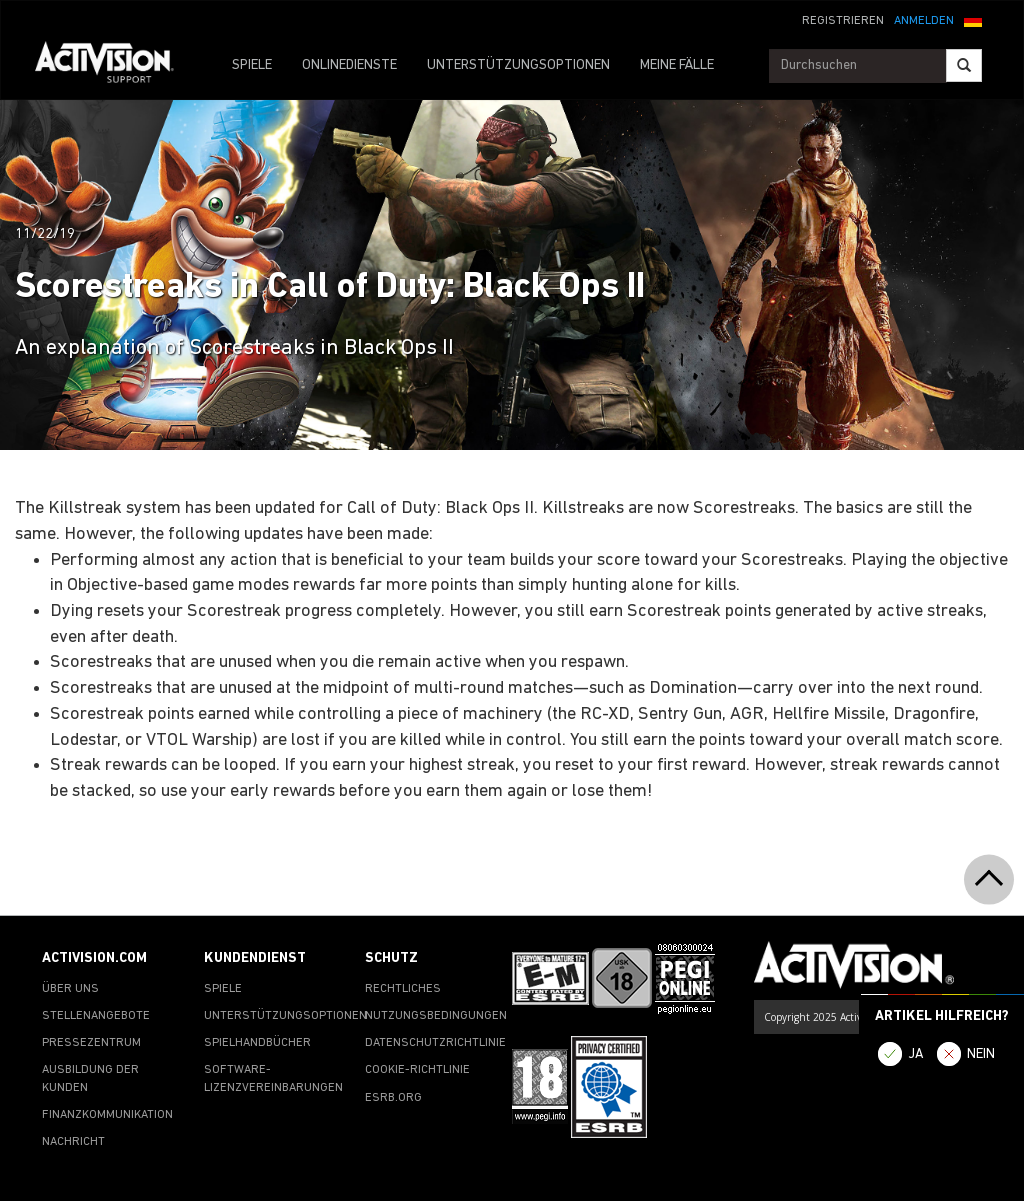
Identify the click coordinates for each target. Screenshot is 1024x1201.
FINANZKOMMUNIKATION (107, 1115)
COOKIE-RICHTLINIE (417, 1070)
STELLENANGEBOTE (96, 1016)
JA (916, 1054)
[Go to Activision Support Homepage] (114, 66)
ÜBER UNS (70, 989)
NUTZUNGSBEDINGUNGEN (436, 1016)
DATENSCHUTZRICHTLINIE (435, 1043)
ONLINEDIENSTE (349, 65)
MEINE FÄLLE (677, 65)
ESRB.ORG (393, 1098)
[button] (973, 19)
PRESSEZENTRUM (91, 1043)
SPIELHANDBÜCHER (257, 1043)
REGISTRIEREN (843, 21)
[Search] (964, 65)
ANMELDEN (924, 21)
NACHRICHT (73, 1142)
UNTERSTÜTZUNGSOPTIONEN (518, 65)
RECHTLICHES (403, 989)
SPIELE (252, 65)
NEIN (981, 1054)
